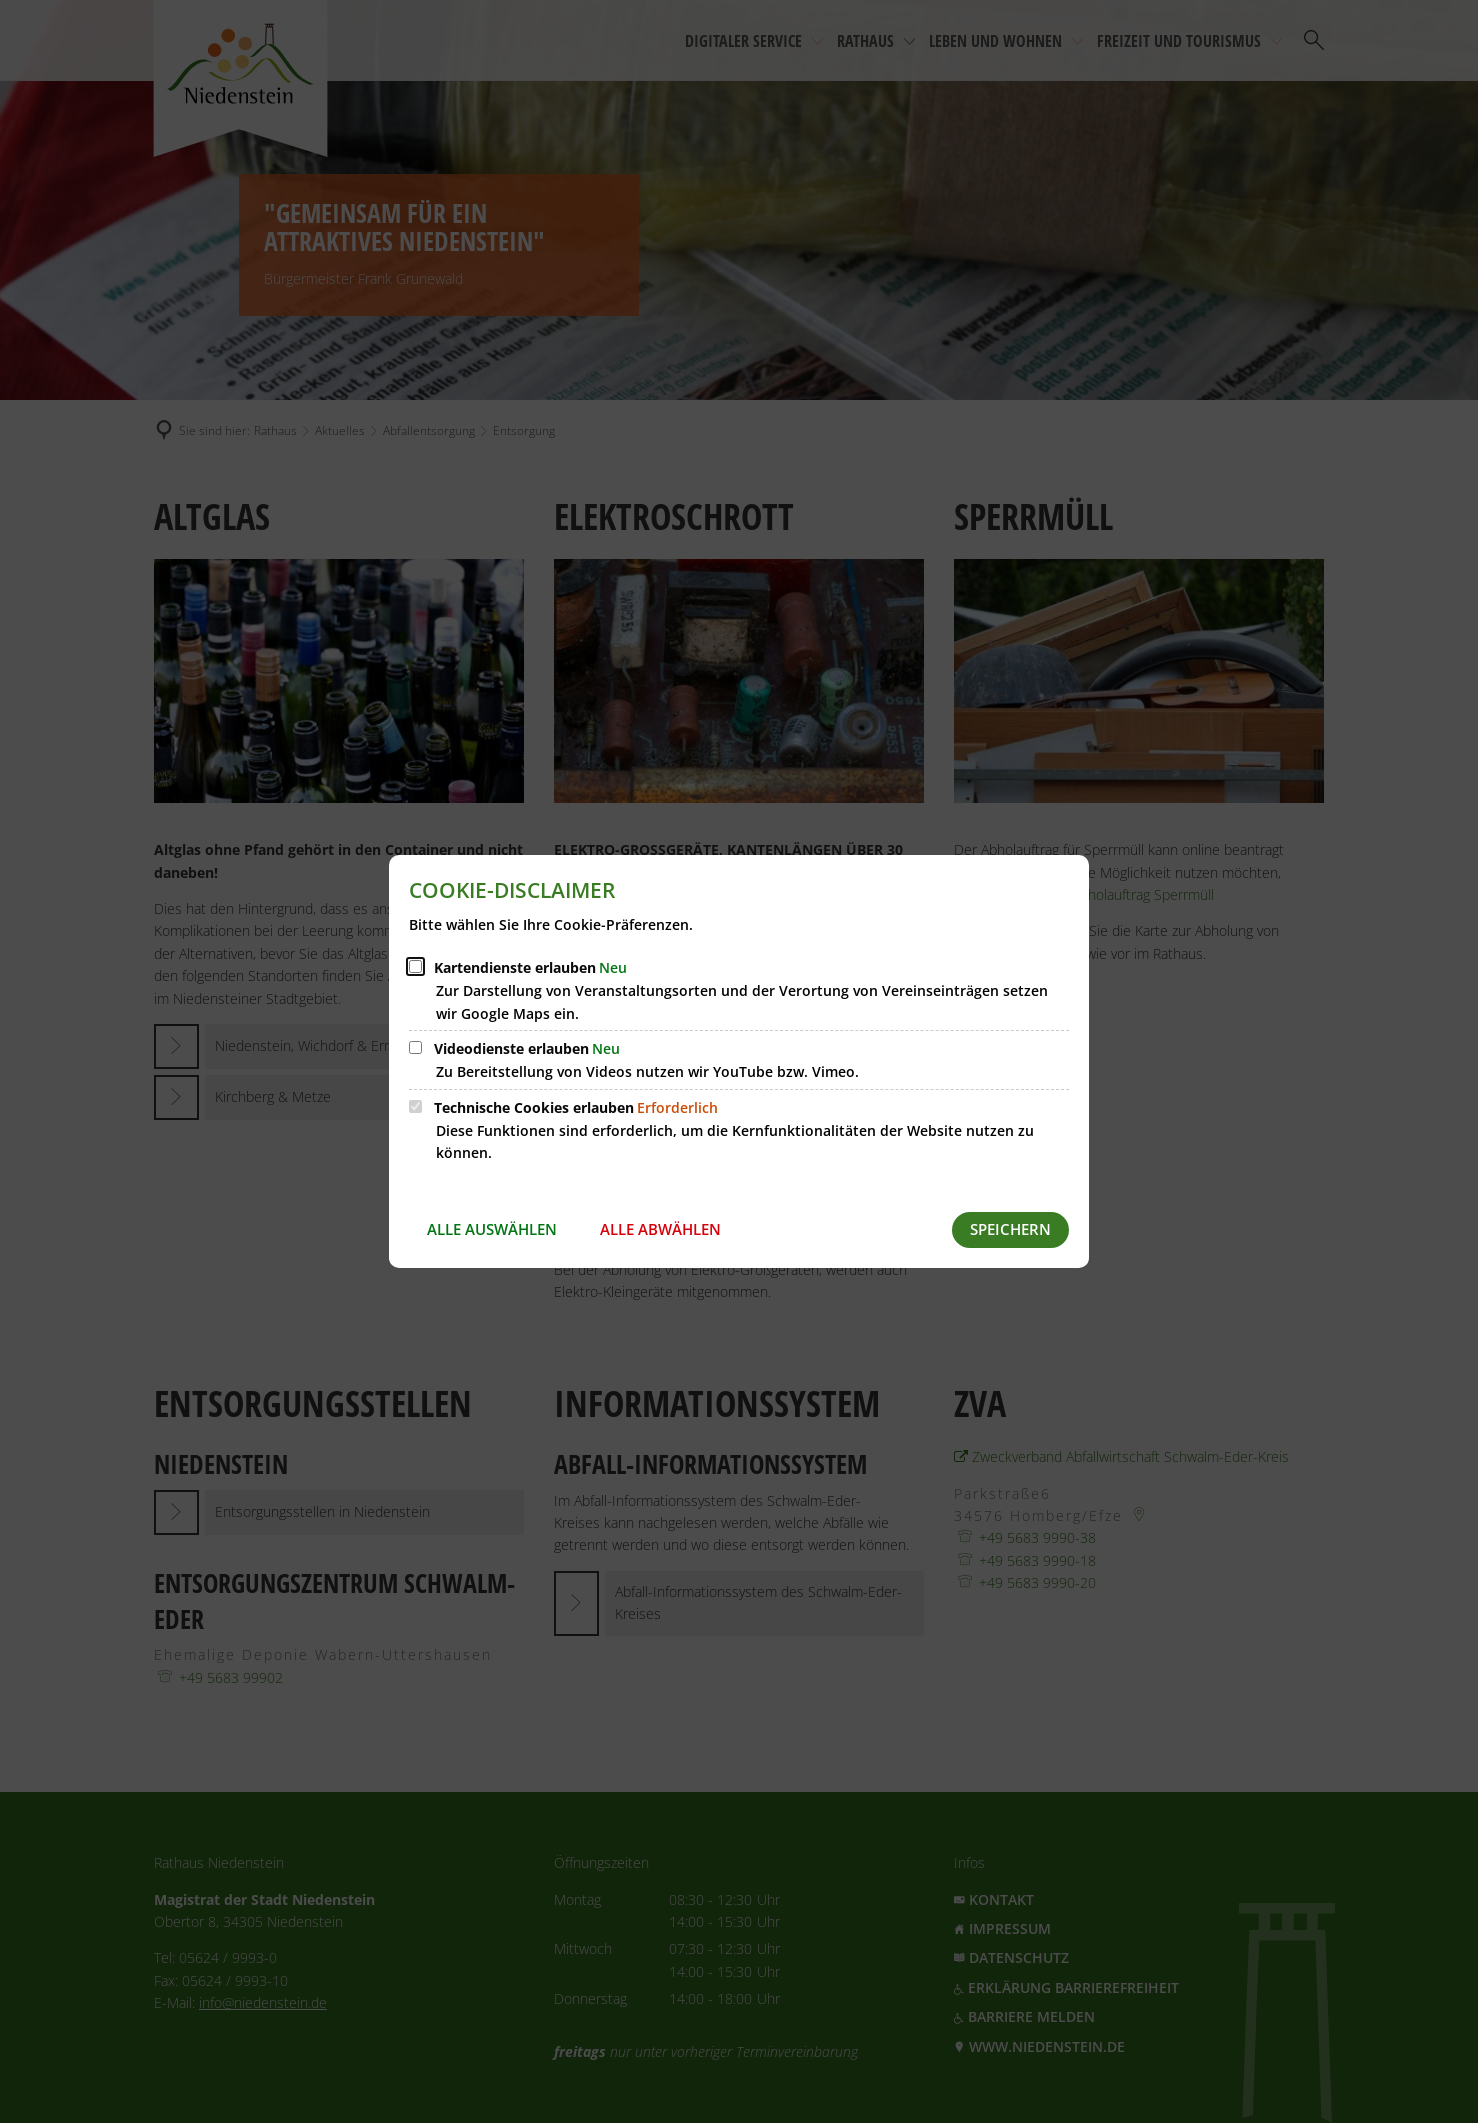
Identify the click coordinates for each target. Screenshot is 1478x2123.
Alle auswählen (492, 1229)
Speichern (1010, 1229)
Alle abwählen (660, 1229)
